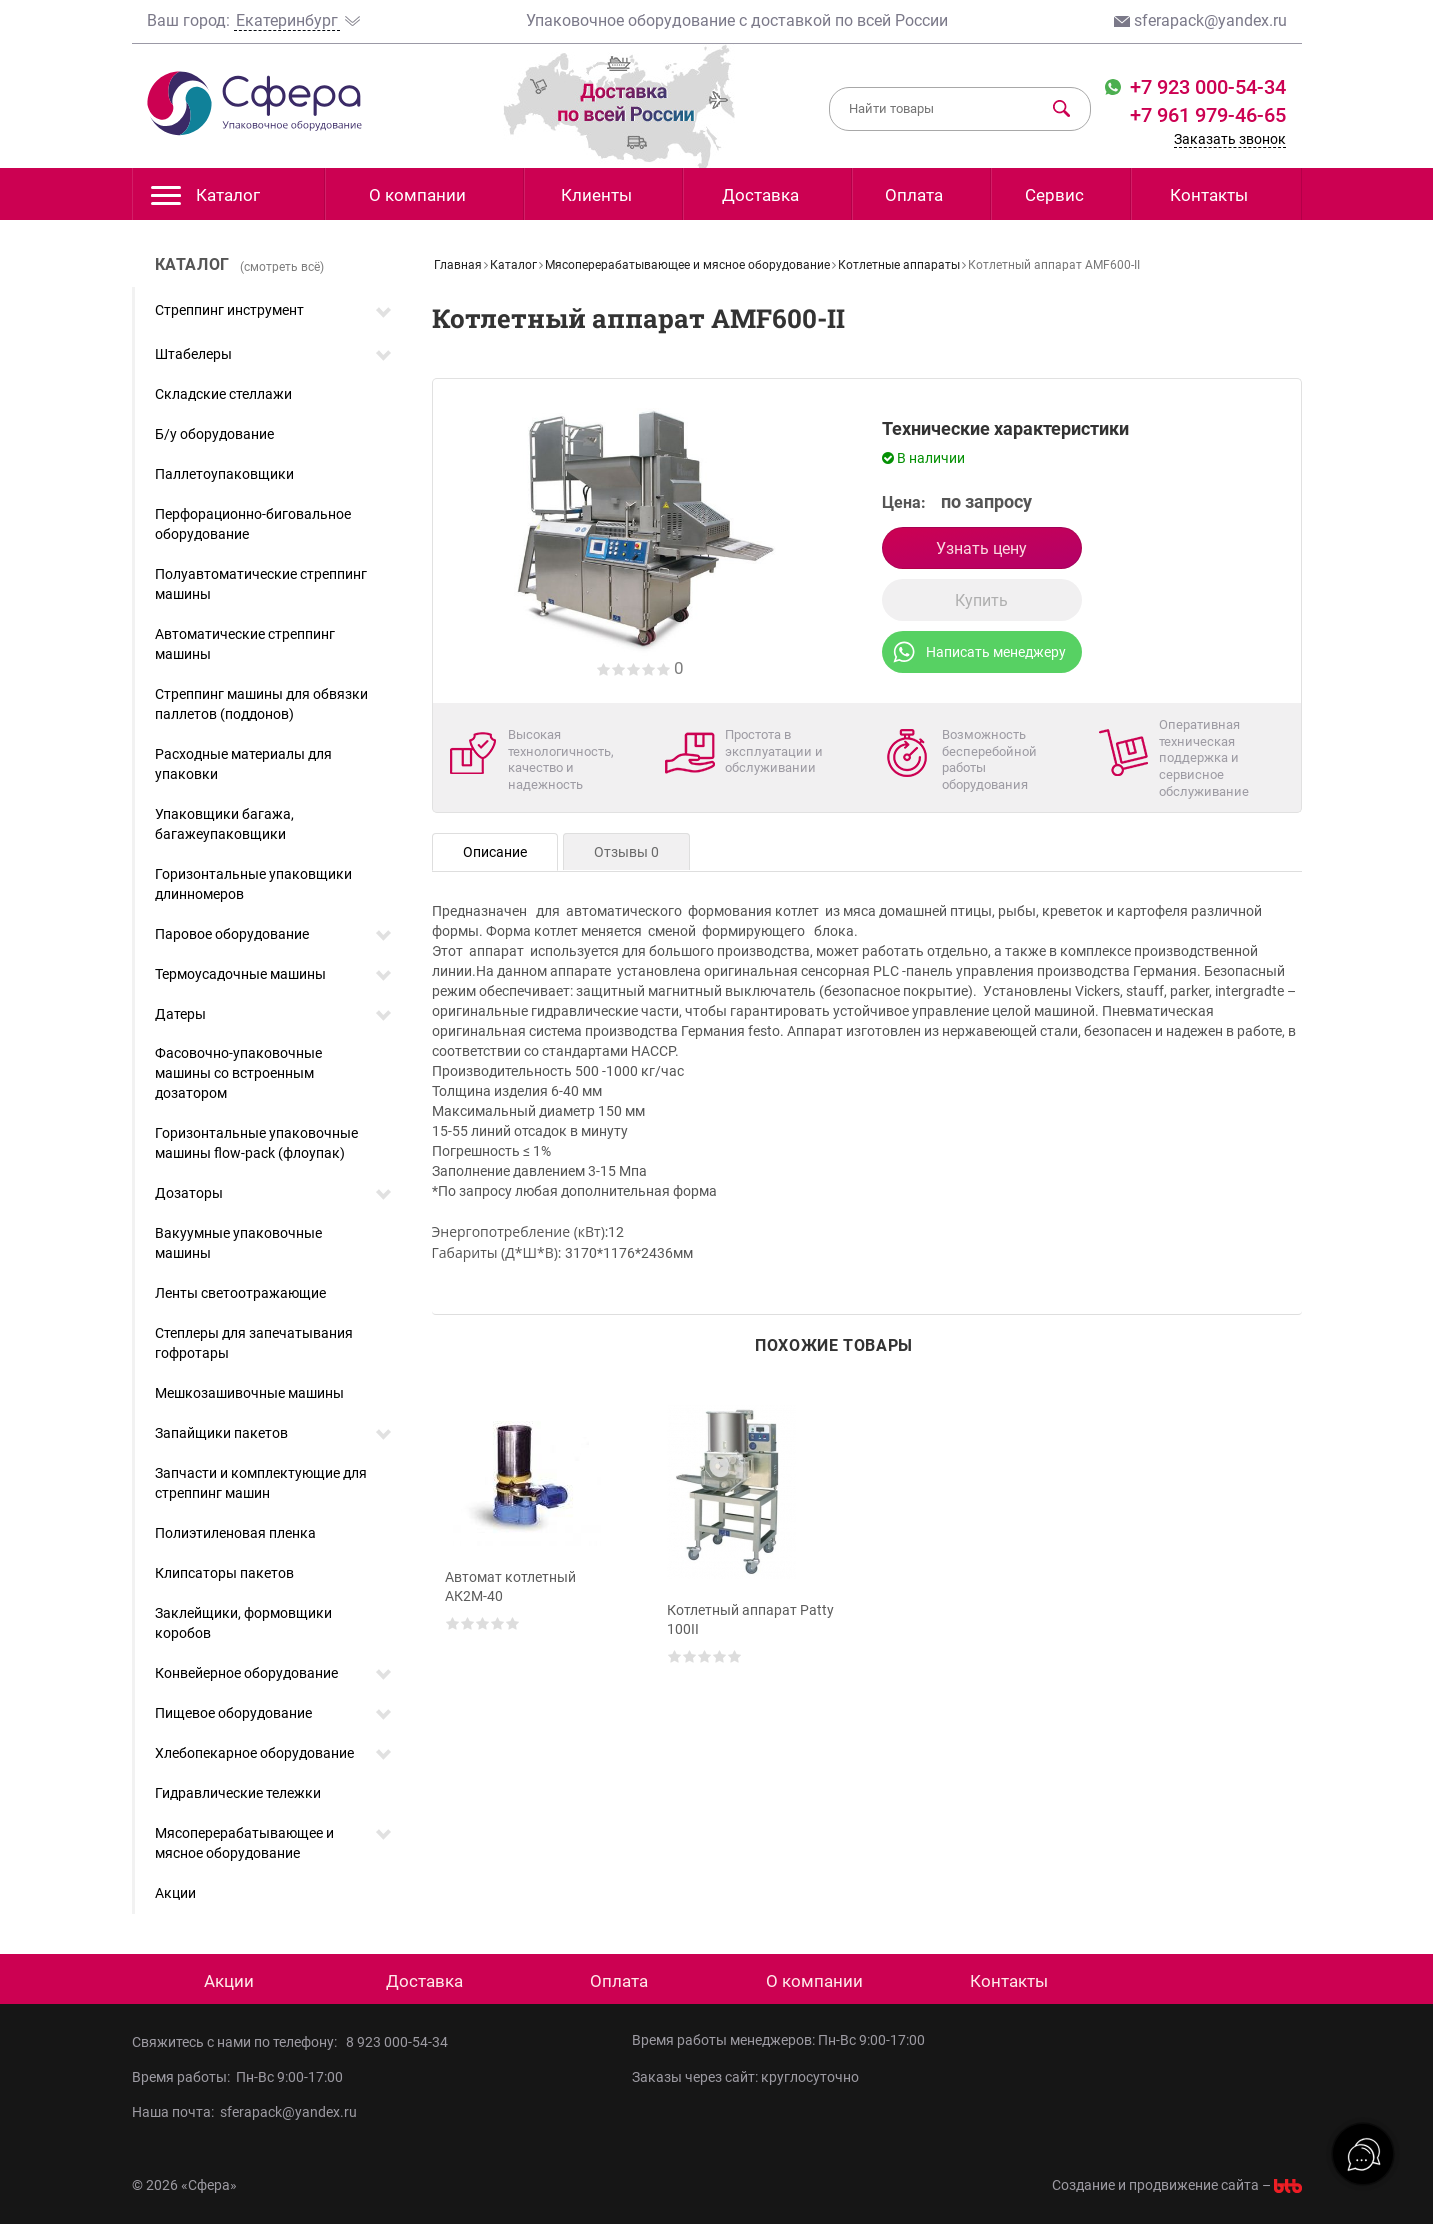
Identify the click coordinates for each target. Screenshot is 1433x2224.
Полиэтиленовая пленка (235, 1533)
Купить (981, 600)
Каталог (205, 200)
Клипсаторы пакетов (224, 1573)
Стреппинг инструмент (229, 310)
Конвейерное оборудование (246, 1673)
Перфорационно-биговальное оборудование (253, 524)
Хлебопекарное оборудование (254, 1753)
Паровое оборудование (232, 934)
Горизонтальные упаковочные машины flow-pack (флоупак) (256, 1143)
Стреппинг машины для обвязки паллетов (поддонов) (261, 704)
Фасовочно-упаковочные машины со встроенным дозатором (238, 1073)
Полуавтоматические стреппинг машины (261, 584)
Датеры (180, 1014)
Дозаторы (189, 1193)
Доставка (760, 195)
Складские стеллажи (223, 394)
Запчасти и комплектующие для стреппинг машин (261, 1483)
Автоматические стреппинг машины (245, 644)
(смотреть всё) (282, 267)
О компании (417, 195)
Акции (175, 1893)
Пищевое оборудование (233, 1713)
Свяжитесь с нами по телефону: (239, 2042)
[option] (535, 1563)
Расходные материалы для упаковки (243, 764)
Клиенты (596, 195)
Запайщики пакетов (221, 1433)
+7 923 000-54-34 (1205, 87)
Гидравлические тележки (238, 1793)
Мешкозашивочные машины (249, 1393)
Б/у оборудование (214, 434)
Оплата (914, 195)
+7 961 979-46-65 (1208, 115)
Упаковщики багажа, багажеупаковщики (224, 824)
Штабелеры (193, 354)
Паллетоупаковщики (224, 474)
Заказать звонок (1230, 139)
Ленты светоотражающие (240, 1293)
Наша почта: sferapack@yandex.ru (244, 2112)
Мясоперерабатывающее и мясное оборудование (244, 1843)
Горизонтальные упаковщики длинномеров (253, 884)
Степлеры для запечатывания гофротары (254, 1343)
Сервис (1054, 195)
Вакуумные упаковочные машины (238, 1243)
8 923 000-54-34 (397, 2042)
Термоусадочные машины (240, 974)
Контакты (1209, 195)
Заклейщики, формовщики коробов (243, 1623)
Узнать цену (981, 548)
